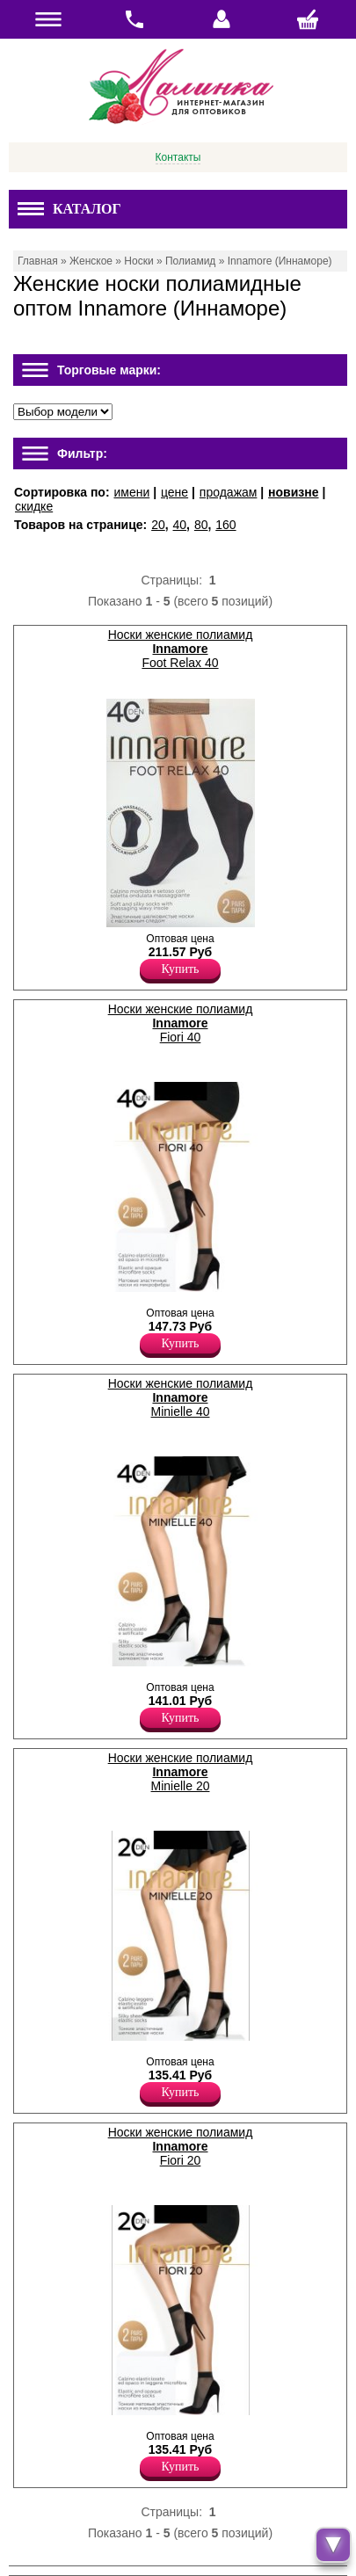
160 (225, 525)
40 (180, 525)
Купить (181, 969)
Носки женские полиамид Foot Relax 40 (180, 649)
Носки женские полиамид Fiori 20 (180, 2146)
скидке (34, 506)
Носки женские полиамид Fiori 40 (180, 1023)
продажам (229, 492)
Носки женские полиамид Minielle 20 (180, 1772)
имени (131, 492)
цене (174, 492)
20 (158, 525)
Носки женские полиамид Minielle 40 (180, 1397)
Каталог (69, 208)
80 (201, 525)
